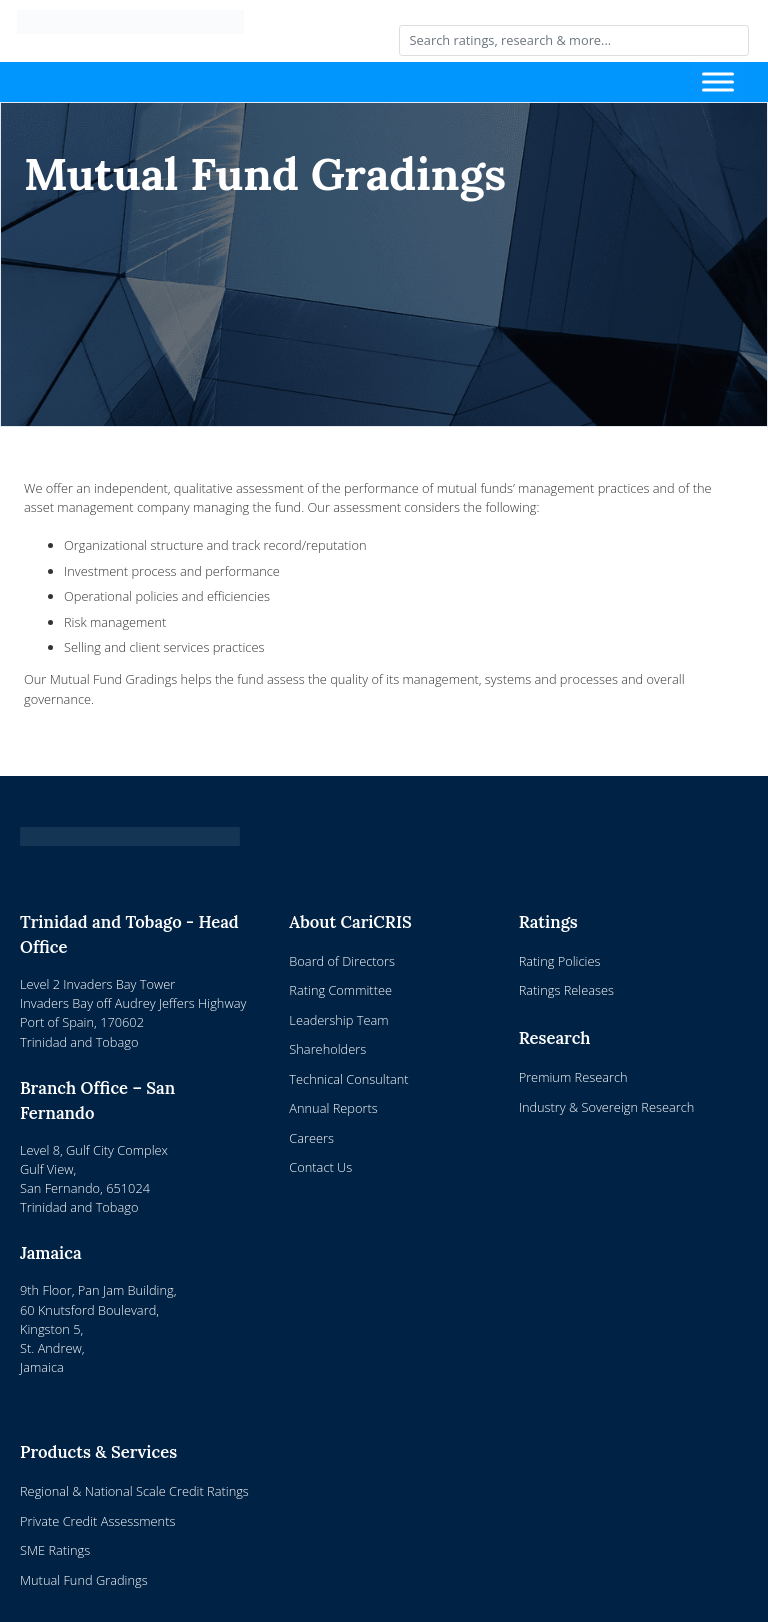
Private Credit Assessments (97, 1521)
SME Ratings (55, 1550)
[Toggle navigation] (364, 82)
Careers (311, 1138)
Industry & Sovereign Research (607, 1107)
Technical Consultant (348, 1079)
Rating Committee (340, 990)
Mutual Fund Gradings (84, 1580)
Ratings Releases (566, 990)
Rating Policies (560, 961)
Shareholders (327, 1049)
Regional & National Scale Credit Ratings (134, 1491)
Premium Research (573, 1077)
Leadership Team (338, 1020)
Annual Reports (333, 1108)
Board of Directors (342, 961)
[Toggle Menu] (718, 82)
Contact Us (320, 1167)
